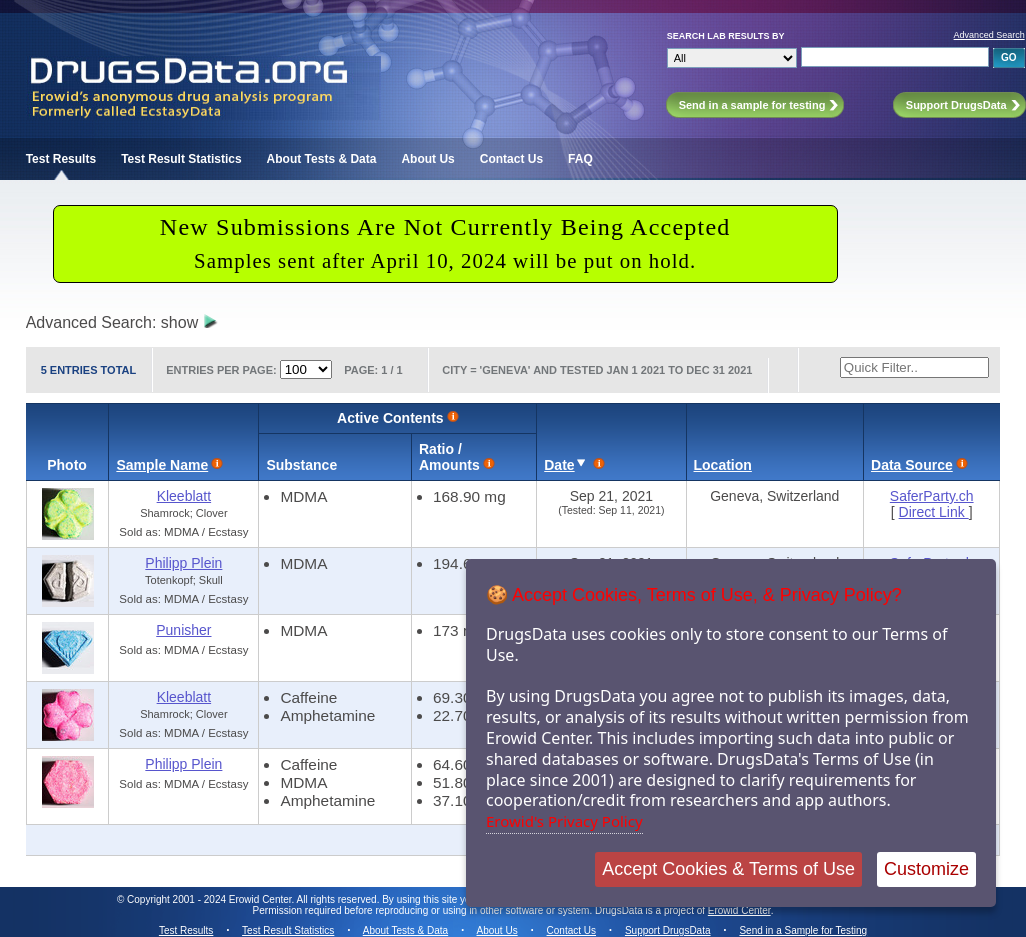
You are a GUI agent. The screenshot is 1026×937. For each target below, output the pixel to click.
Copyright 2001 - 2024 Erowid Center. (210, 899)
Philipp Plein (183, 563)
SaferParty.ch (932, 496)
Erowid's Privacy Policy (564, 821)
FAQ (580, 159)
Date (559, 465)
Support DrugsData (668, 930)
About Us (427, 159)
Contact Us (511, 159)
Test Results (61, 159)
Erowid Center (739, 910)
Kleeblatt (184, 496)
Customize (926, 869)
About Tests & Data (322, 159)
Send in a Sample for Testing (803, 930)
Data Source (912, 465)
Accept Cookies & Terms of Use (728, 869)
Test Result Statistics (181, 159)
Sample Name (162, 465)
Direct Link (934, 512)
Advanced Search (989, 35)
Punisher (183, 630)
